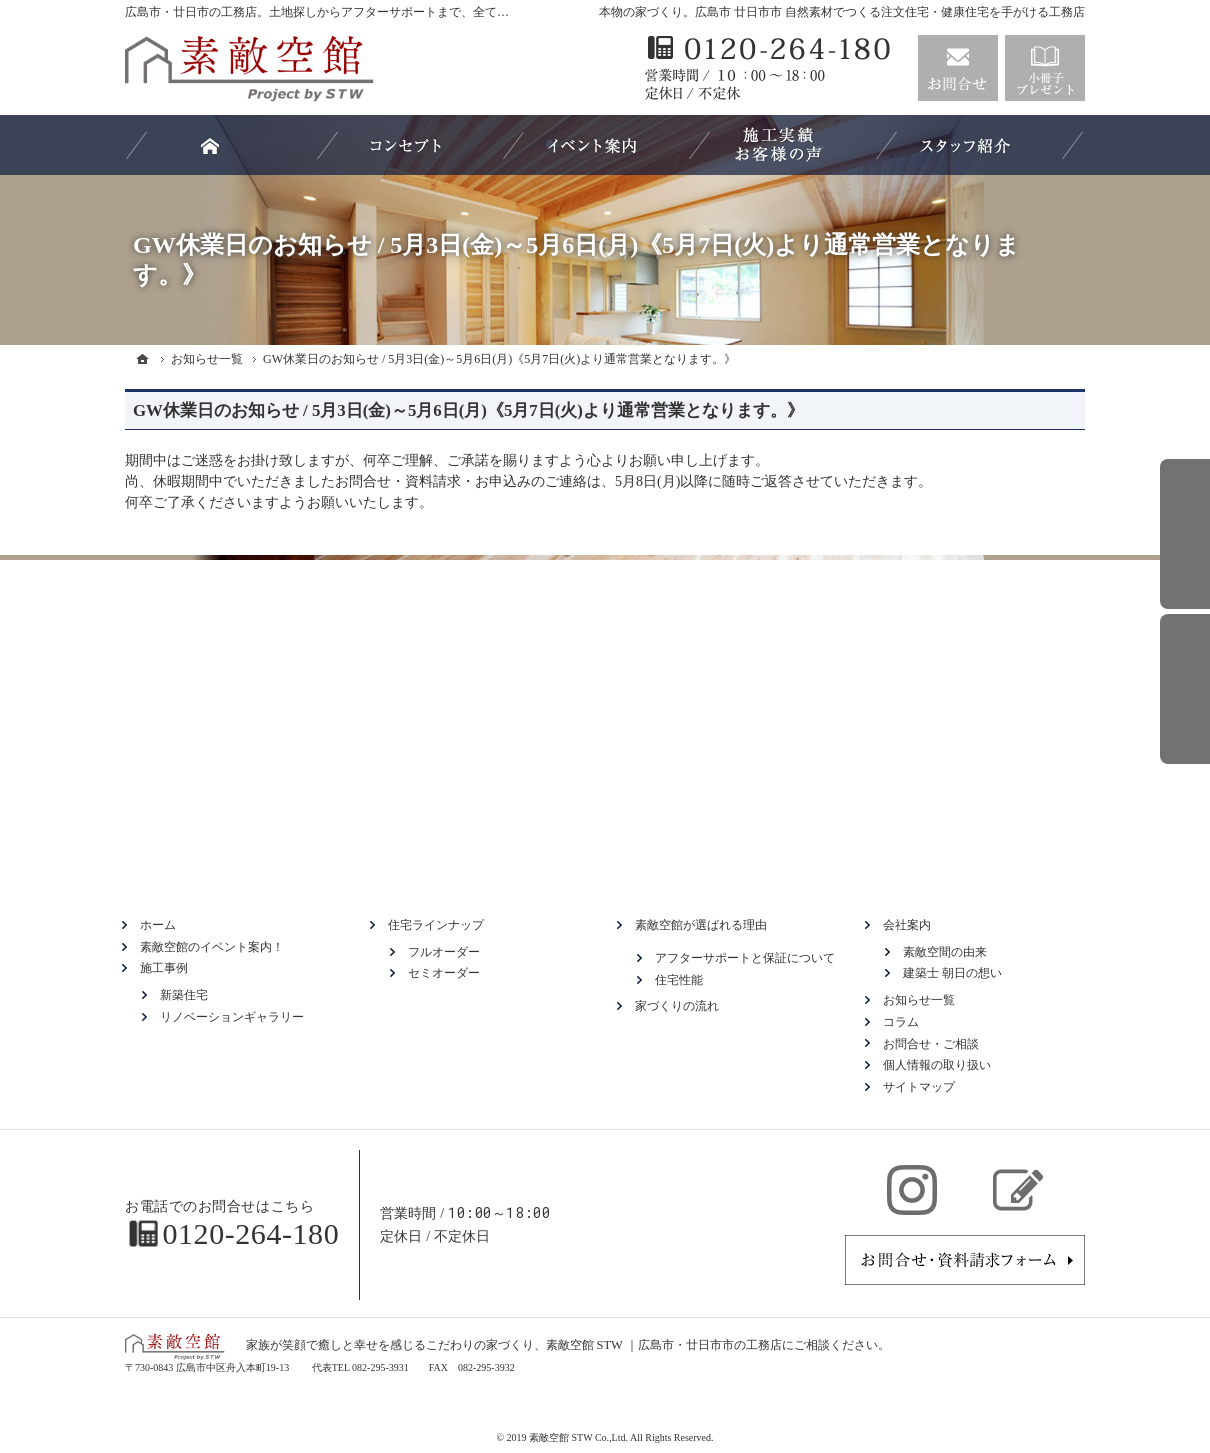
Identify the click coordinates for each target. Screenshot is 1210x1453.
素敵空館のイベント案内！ (212, 947)
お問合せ (958, 68)
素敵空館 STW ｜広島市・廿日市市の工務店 (664, 1345)
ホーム (158, 925)
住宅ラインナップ (436, 925)
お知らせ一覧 (919, 1000)
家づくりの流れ (677, 1006)
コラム (901, 1022)
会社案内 (907, 925)
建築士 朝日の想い (952, 973)
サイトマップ (919, 1087)
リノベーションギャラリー (232, 1017)
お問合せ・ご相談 (931, 1044)
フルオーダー (444, 952)
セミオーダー (444, 973)
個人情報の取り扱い (937, 1065)
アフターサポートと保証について (745, 958)
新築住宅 (184, 995)
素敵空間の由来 (945, 952)
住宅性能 (679, 980)
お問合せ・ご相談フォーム (965, 1260)
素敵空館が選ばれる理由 (701, 925)
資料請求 (1045, 68)
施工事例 (164, 968)
